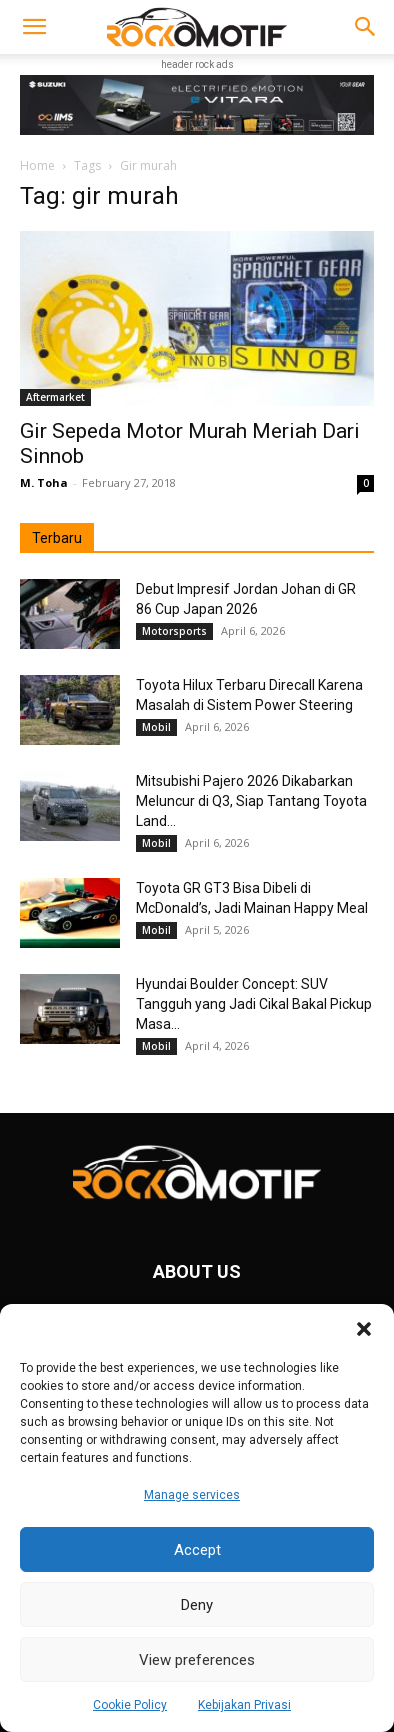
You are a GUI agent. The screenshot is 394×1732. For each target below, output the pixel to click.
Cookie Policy (130, 1705)
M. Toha (44, 482)
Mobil (156, 727)
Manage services (192, 1495)
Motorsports (174, 631)
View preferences (197, 1660)
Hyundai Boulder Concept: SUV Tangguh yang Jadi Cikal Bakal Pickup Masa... (254, 1004)
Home (37, 165)
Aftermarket (55, 397)
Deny (197, 1605)
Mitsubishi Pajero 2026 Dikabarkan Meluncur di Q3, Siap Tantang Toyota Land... (251, 801)
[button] (364, 1329)
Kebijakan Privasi (244, 1705)
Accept (197, 1550)
